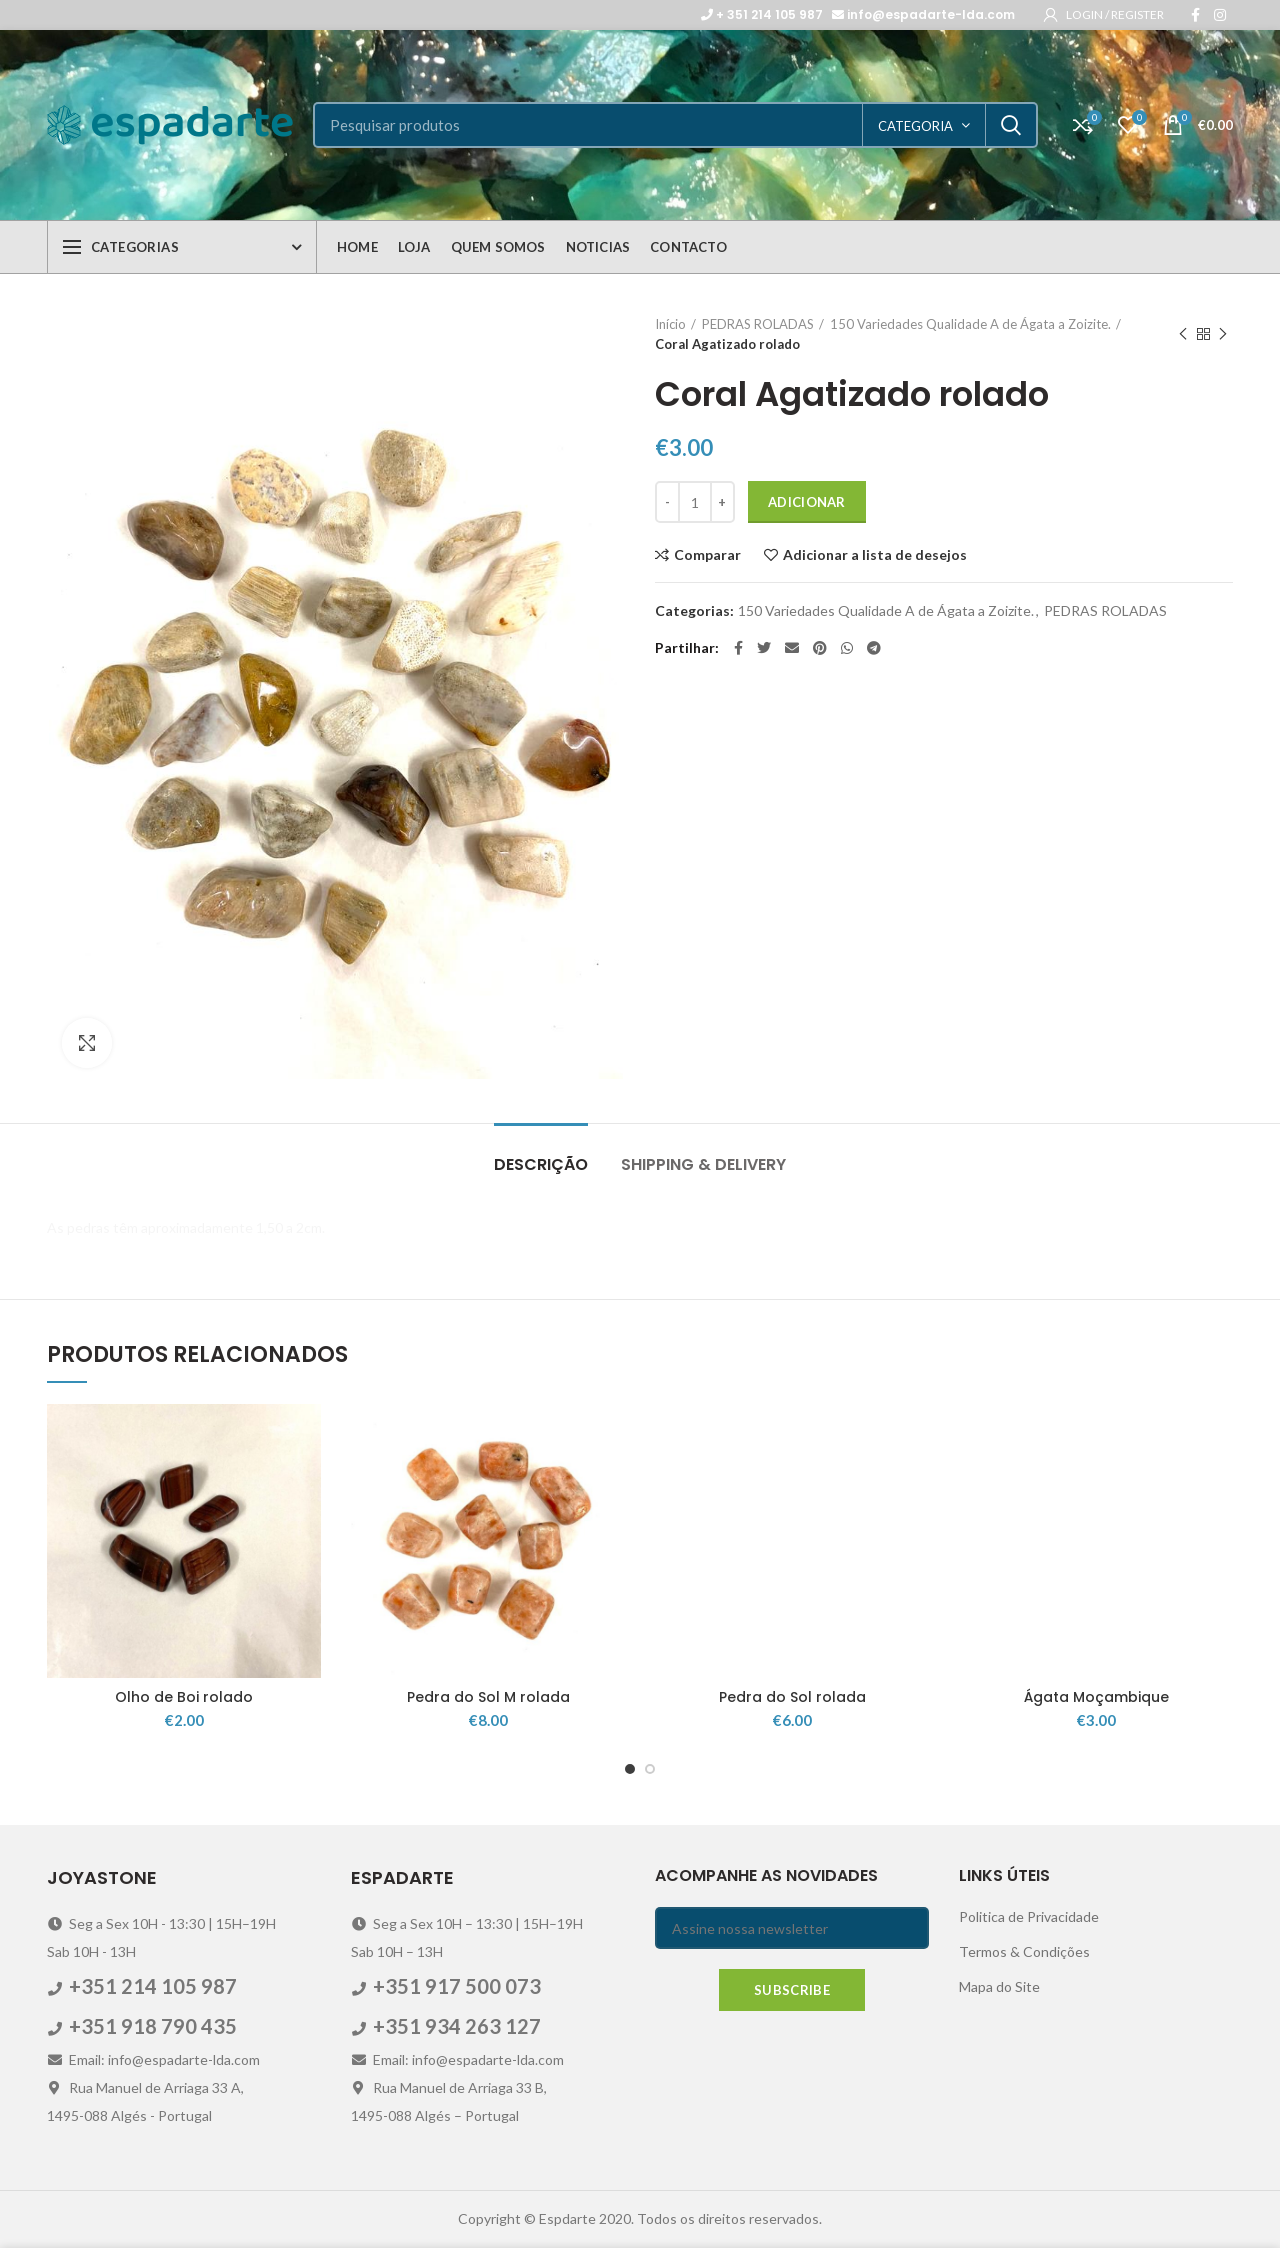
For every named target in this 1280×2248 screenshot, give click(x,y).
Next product (1223, 334)
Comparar (707, 555)
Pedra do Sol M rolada (488, 1697)
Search (1011, 125)
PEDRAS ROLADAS (758, 324)
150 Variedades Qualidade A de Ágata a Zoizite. (970, 324)
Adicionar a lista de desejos (875, 555)
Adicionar (807, 502)
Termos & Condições (1024, 1951)
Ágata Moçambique (1096, 1697)
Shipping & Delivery (703, 1164)
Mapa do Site (999, 1986)
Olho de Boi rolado (184, 1697)
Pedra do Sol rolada (792, 1697)
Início (670, 324)
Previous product (1183, 334)
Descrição (541, 1164)
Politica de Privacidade (1029, 1916)
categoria (915, 126)
